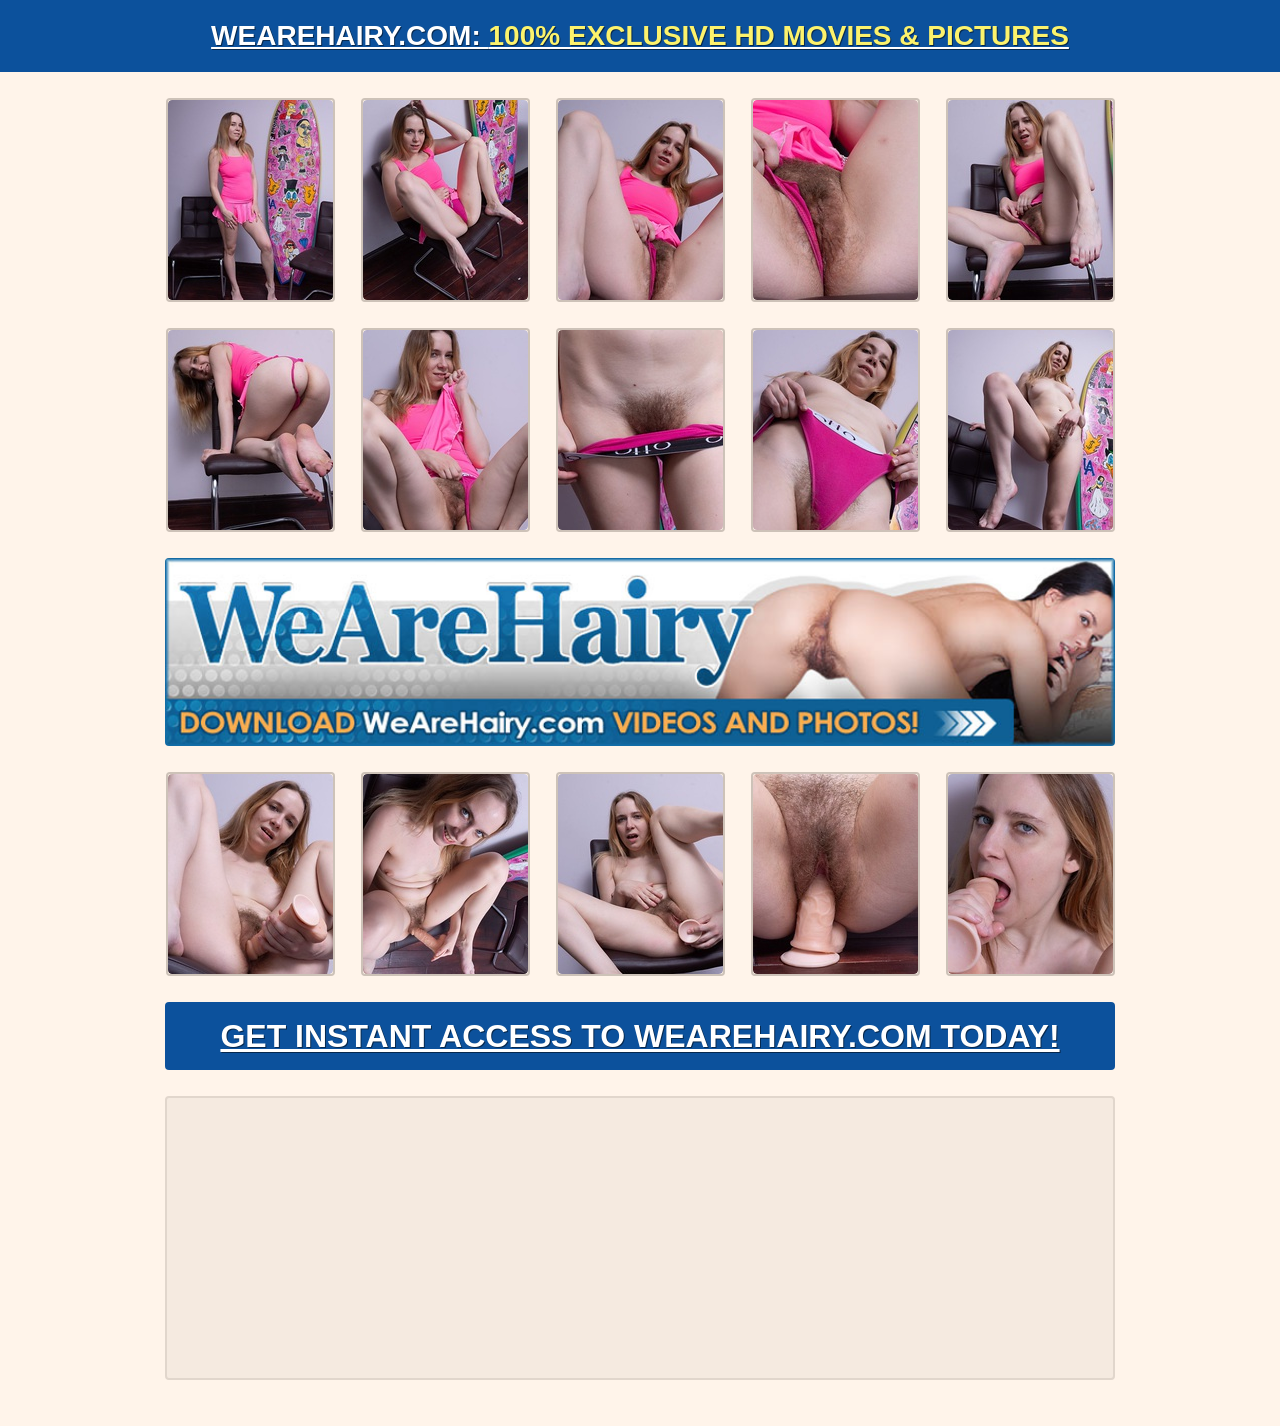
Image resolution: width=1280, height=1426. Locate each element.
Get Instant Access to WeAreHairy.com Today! (639, 1036)
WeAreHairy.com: (640, 35)
